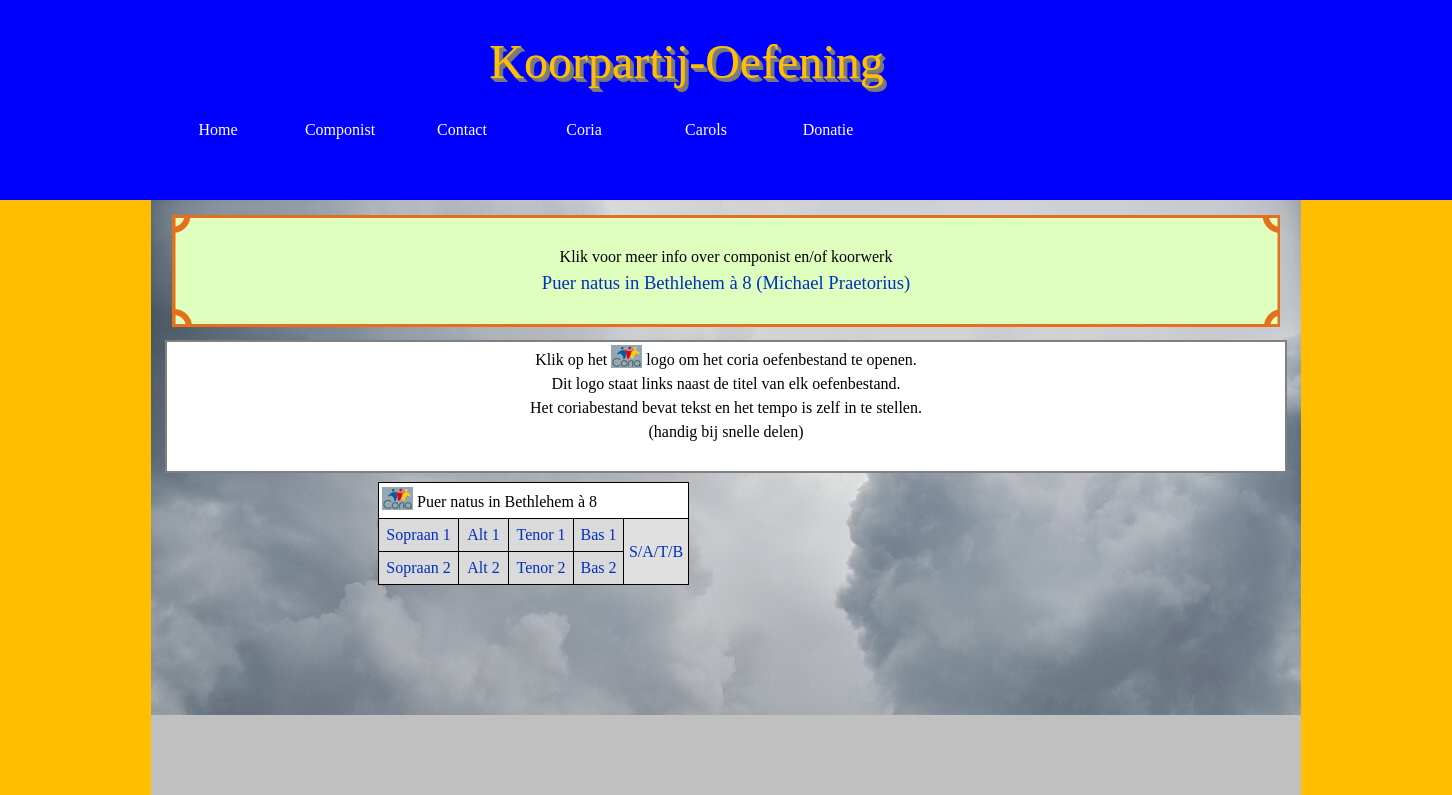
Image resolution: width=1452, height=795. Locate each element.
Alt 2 (483, 567)
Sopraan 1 (418, 534)
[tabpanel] (726, 271)
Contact (462, 129)
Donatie (828, 129)
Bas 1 (599, 534)
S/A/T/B (656, 551)
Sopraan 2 (418, 567)
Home (217, 129)
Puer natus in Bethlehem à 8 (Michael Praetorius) (726, 282)
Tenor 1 (540, 534)
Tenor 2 (540, 567)
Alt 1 (483, 534)
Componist (340, 129)
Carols (706, 129)
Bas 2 (599, 567)
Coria (584, 129)
